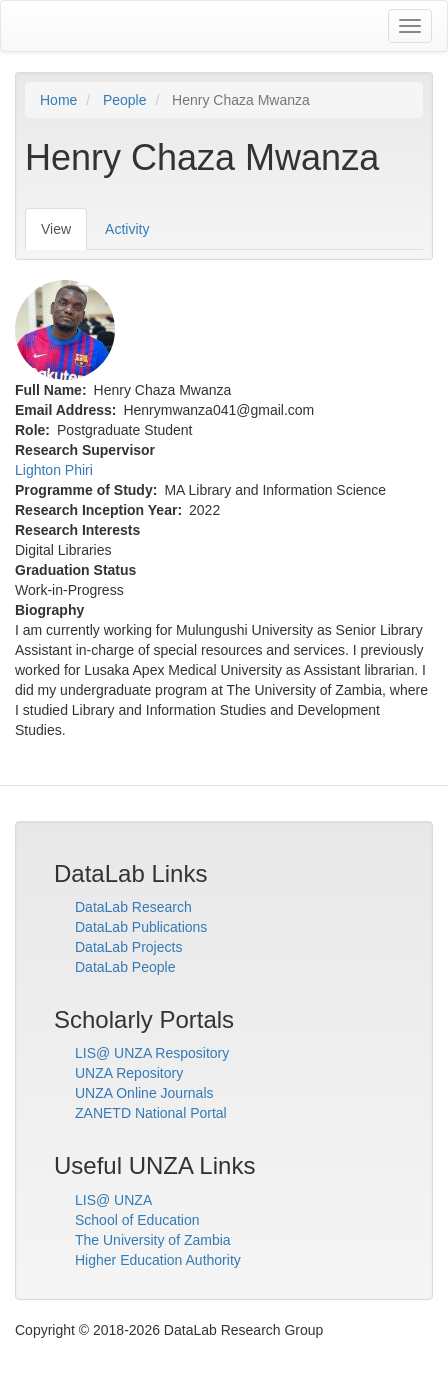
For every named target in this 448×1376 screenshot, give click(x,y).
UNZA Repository (129, 1073)
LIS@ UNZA (113, 1200)
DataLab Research (133, 907)
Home (58, 100)
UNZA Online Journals (144, 1093)
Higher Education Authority (158, 1260)
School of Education (137, 1220)
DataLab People (125, 967)
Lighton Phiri (54, 470)
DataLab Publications (141, 927)
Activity (127, 229)
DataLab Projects (128, 947)
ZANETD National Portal (151, 1113)
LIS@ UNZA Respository (152, 1053)
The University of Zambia (153, 1240)
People (125, 100)
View (64, 234)
